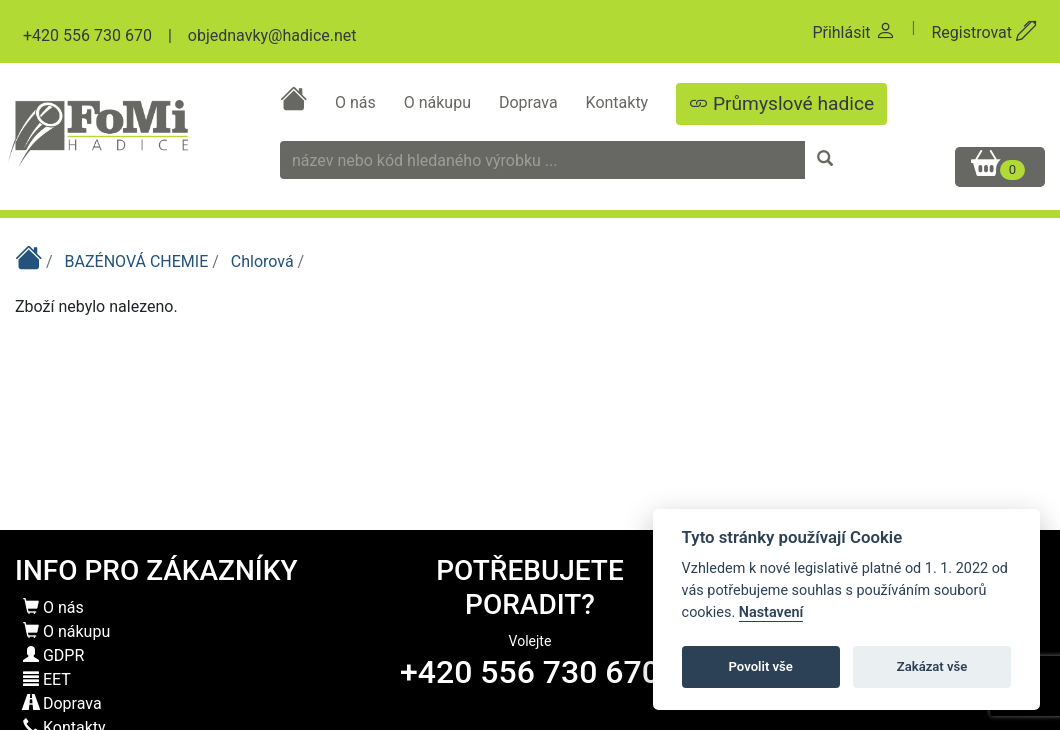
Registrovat (984, 32)
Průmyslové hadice (781, 103)
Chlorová (264, 261)
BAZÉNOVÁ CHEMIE (139, 261)
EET (47, 679)
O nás (357, 102)
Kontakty (619, 102)
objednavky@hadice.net (272, 35)
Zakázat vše (932, 666)
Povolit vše (761, 666)
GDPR (53, 655)
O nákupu (439, 102)
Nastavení (771, 612)
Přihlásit (853, 32)
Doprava (530, 102)
